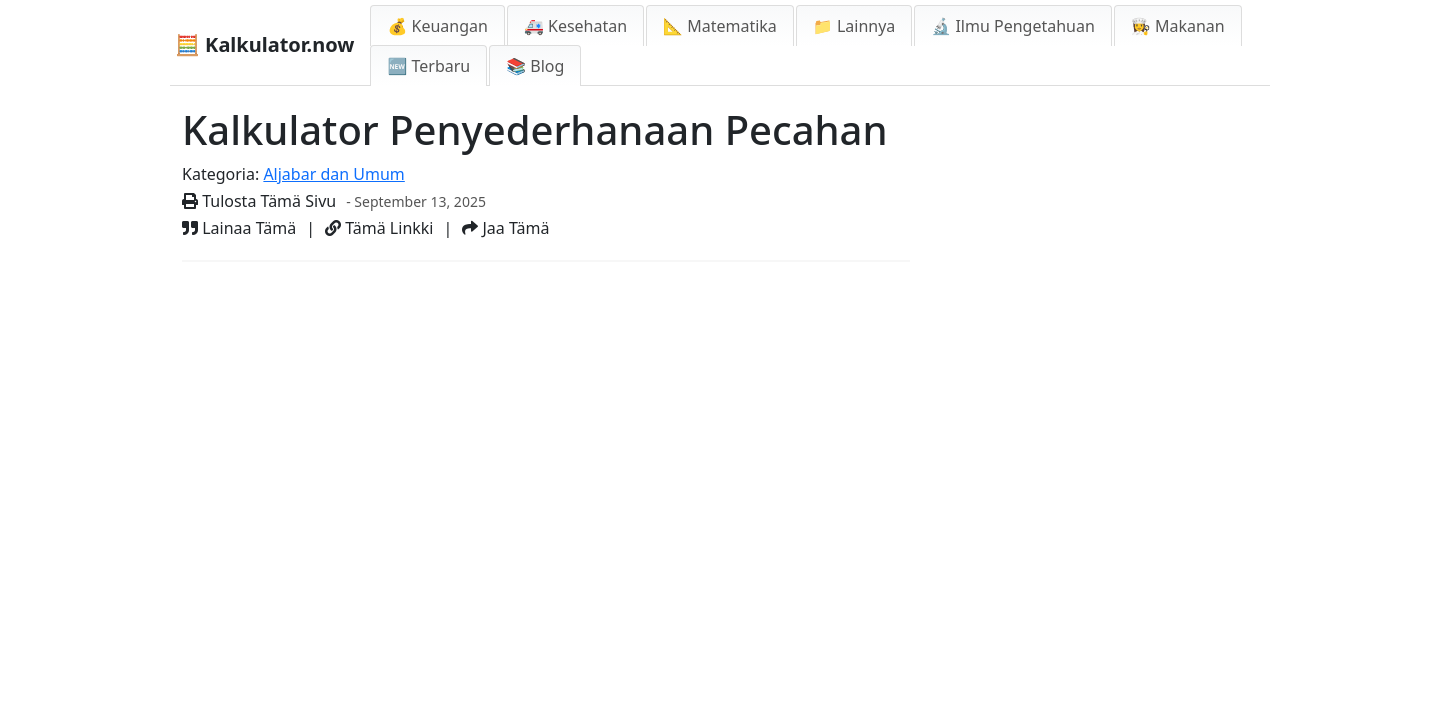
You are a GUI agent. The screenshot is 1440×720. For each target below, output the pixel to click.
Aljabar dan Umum (333, 174)
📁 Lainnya (854, 26)
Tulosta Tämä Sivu (259, 201)
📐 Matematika (720, 26)
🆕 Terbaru (428, 66)
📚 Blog (535, 66)
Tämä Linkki (379, 228)
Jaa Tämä (505, 228)
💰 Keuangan (437, 26)
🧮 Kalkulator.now (264, 44)
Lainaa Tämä (239, 228)
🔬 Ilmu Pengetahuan (1013, 26)
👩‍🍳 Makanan (1178, 26)
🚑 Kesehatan (575, 26)
